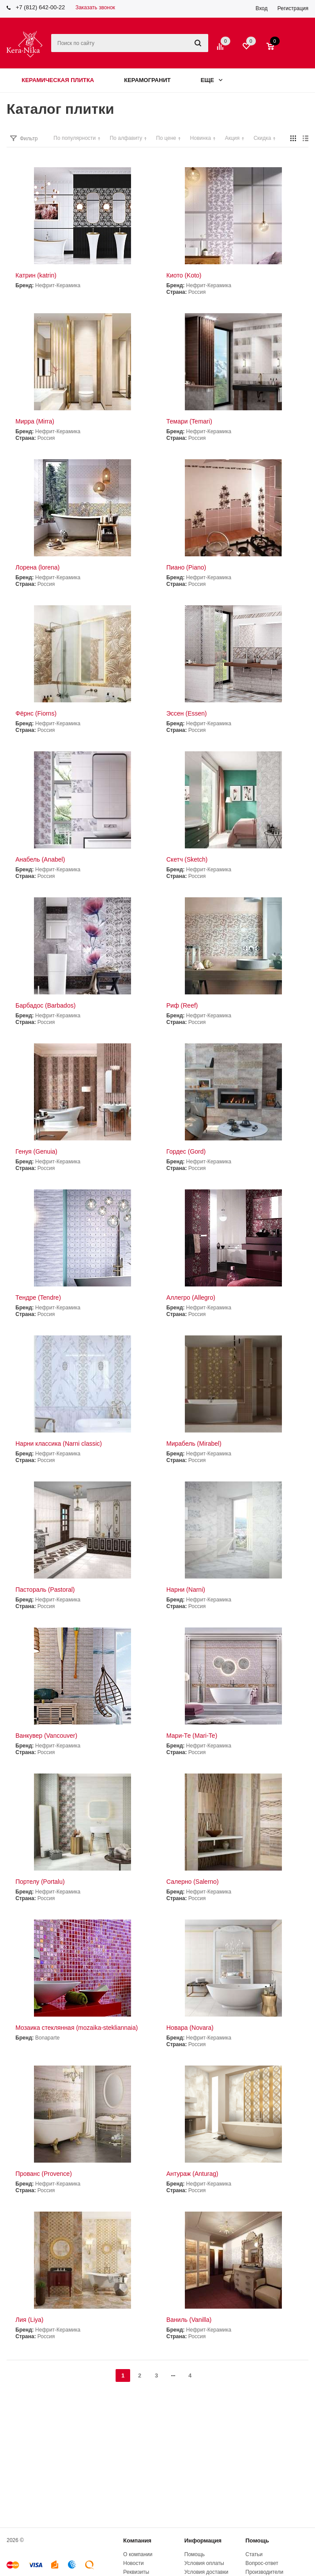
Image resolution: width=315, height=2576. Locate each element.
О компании (137, 2554)
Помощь (257, 2540)
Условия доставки (206, 2572)
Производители (264, 2572)
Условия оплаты (204, 2563)
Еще (212, 80)
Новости (133, 2563)
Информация (202, 2540)
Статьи (253, 2554)
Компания (137, 2540)
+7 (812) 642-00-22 (40, 7)
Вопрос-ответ (261, 2563)
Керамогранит (147, 80)
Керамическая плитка (58, 80)
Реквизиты (136, 2572)
